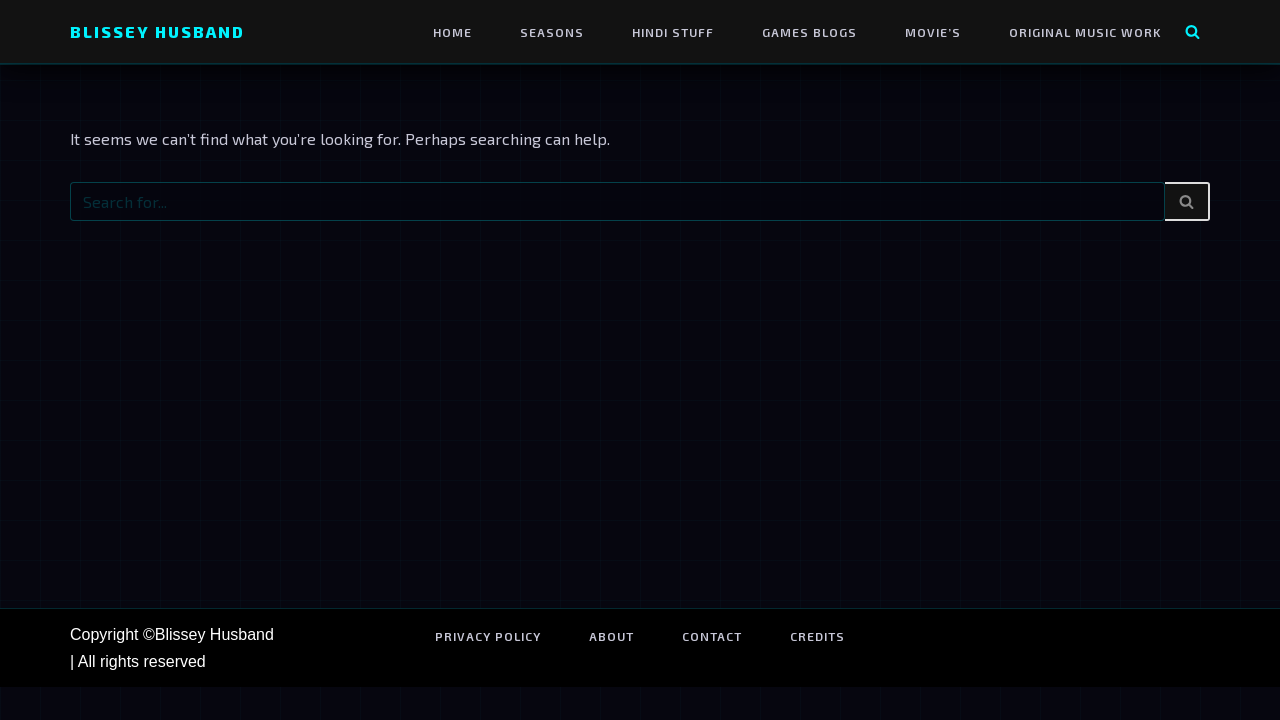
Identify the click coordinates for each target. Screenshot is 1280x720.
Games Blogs (809, 32)
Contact (712, 669)
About (611, 669)
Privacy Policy (488, 669)
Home (452, 32)
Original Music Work (1085, 32)
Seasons (552, 32)
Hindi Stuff (673, 32)
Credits (817, 669)
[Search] (1192, 31)
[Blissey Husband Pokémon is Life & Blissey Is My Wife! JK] (157, 31)
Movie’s (933, 32)
